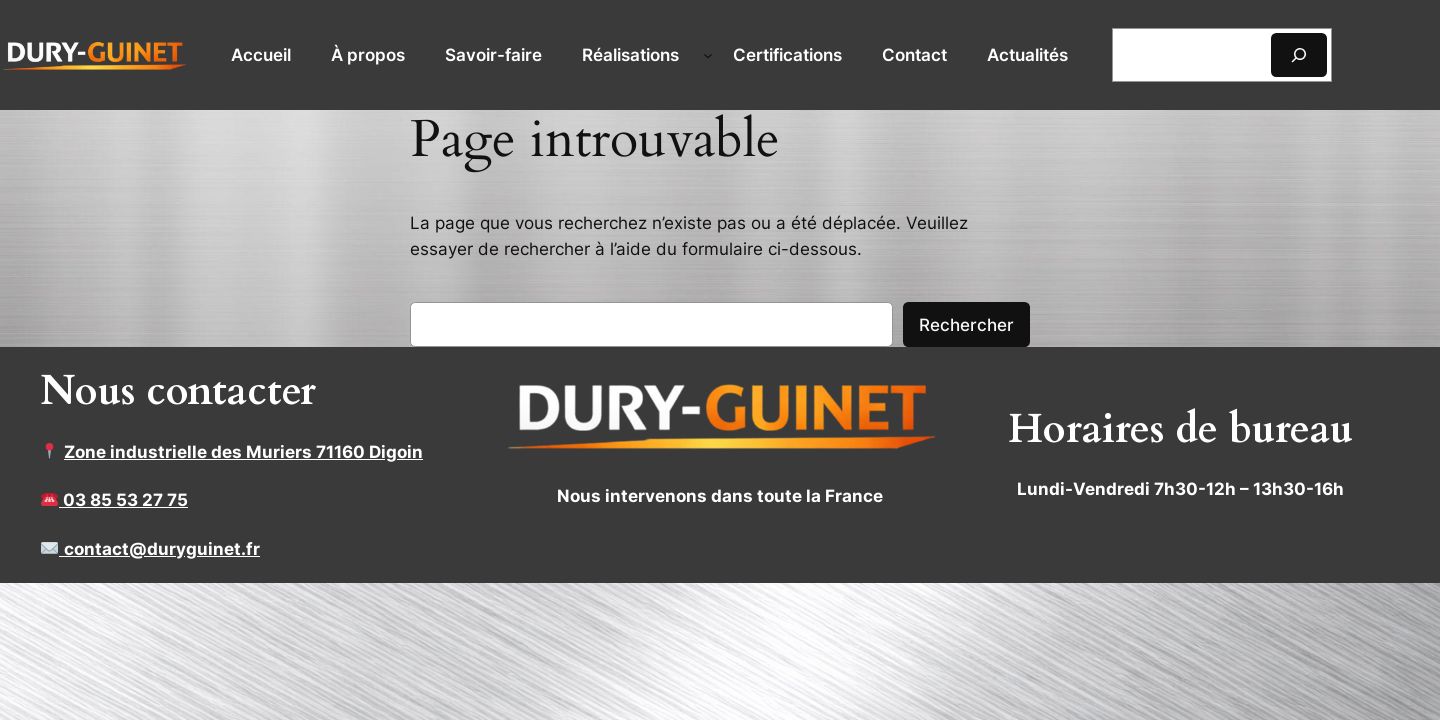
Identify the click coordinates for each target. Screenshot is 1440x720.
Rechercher (966, 325)
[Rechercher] (1299, 54)
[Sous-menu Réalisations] (708, 55)
